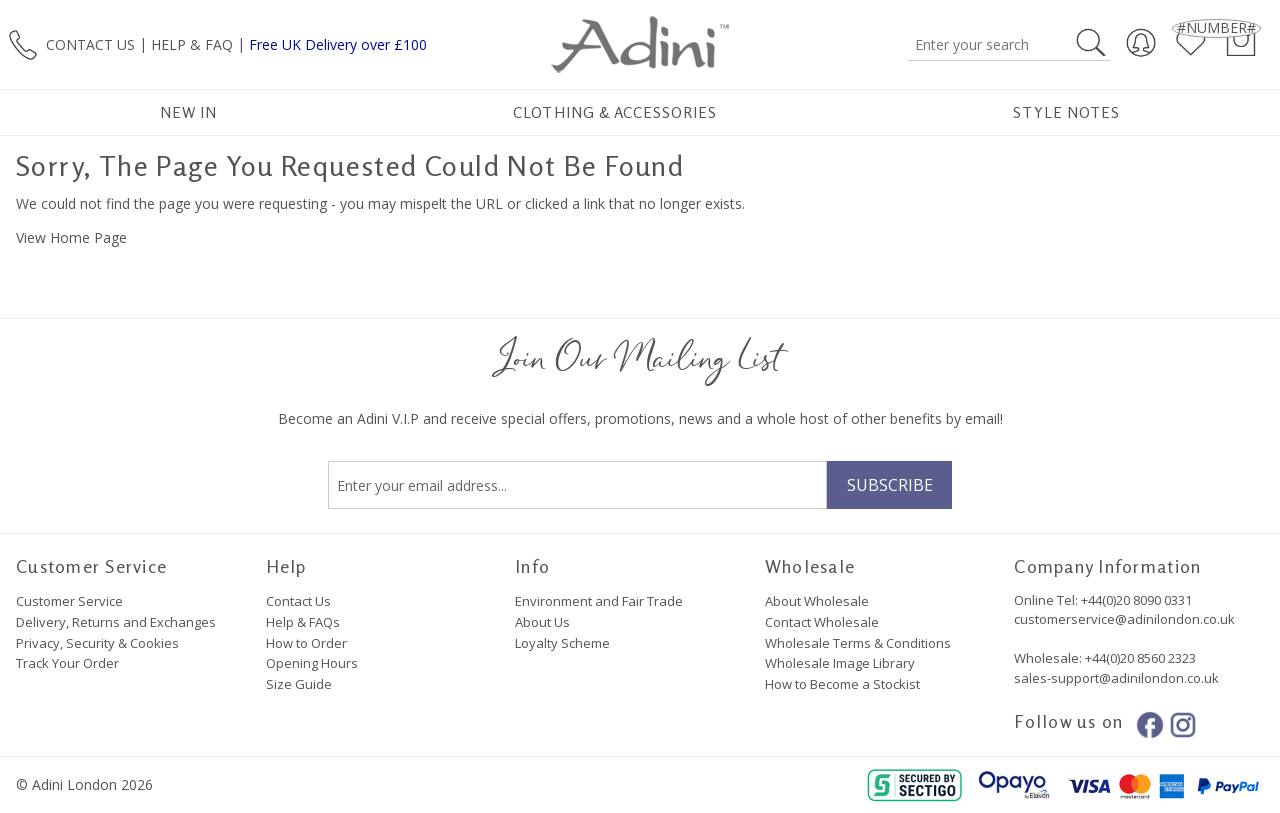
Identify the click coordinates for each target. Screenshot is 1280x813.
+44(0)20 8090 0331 (1136, 600)
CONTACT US (90, 43)
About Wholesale (817, 601)
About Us (542, 622)
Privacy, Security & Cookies (97, 643)
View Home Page (71, 237)
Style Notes (1066, 112)
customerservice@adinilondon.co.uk (1124, 619)
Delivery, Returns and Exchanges (116, 622)
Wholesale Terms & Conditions (858, 643)
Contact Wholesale (822, 622)
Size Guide (299, 684)
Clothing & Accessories (615, 112)
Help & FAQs (303, 622)
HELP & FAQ (192, 43)
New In (188, 112)
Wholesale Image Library (840, 663)
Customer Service (69, 601)
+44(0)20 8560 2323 (1139, 658)
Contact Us (298, 601)
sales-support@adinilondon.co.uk (1116, 678)
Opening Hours (312, 663)
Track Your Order (67, 663)
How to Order (306, 643)
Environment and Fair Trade (599, 601)
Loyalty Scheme (562, 643)
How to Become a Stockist (842, 684)
